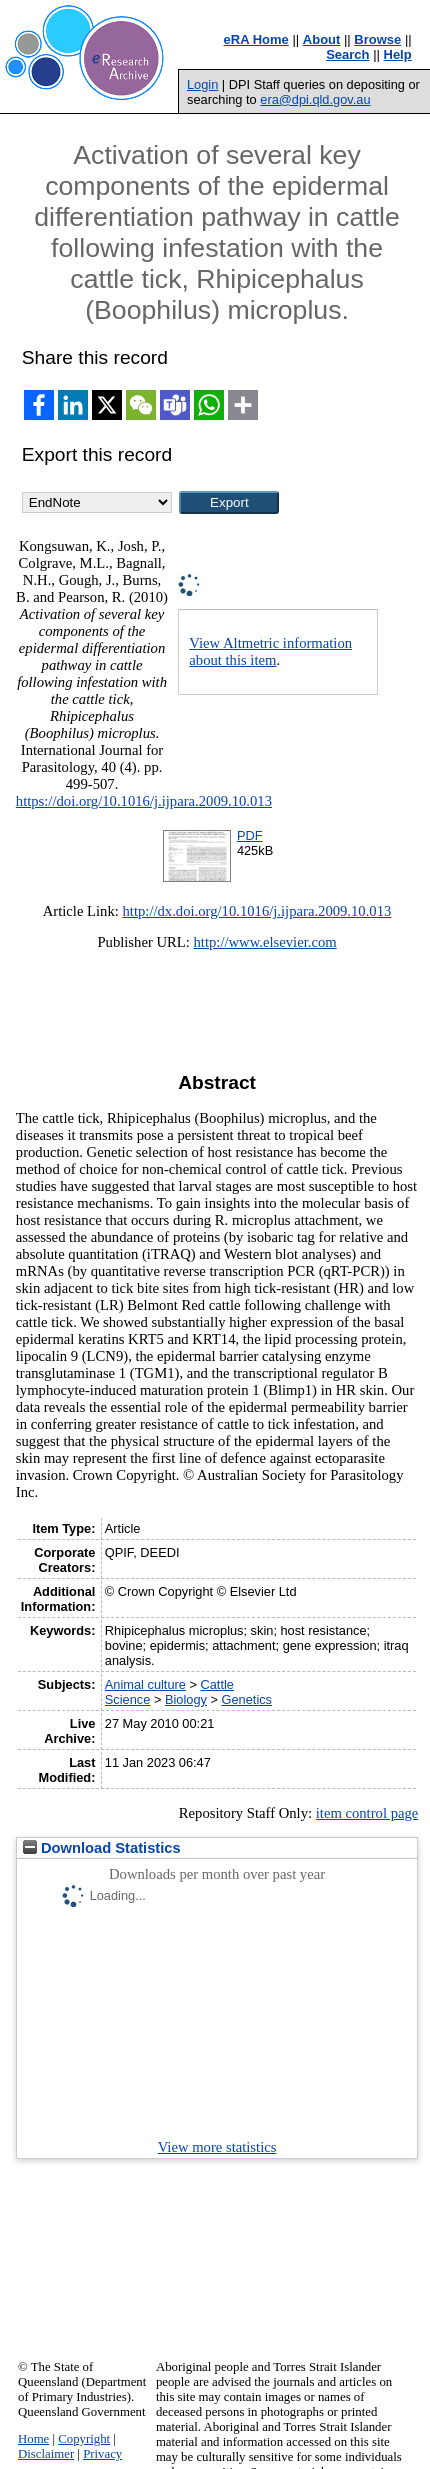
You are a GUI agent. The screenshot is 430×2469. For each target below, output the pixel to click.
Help (398, 54)
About (322, 39)
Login (202, 84)
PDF (250, 835)
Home (33, 2439)
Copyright (84, 2439)
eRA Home (256, 39)
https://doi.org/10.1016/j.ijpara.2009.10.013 (144, 801)
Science (128, 1699)
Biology (186, 1699)
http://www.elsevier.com (265, 942)
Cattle (217, 1684)
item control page (367, 1813)
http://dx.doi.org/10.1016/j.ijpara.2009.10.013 (257, 911)
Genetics (247, 1699)
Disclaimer (46, 2454)
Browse (377, 39)
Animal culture (145, 1684)
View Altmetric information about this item (270, 651)
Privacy (102, 2454)
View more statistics (217, 2147)
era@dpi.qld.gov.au (315, 99)
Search (347, 54)
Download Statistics (102, 1848)
